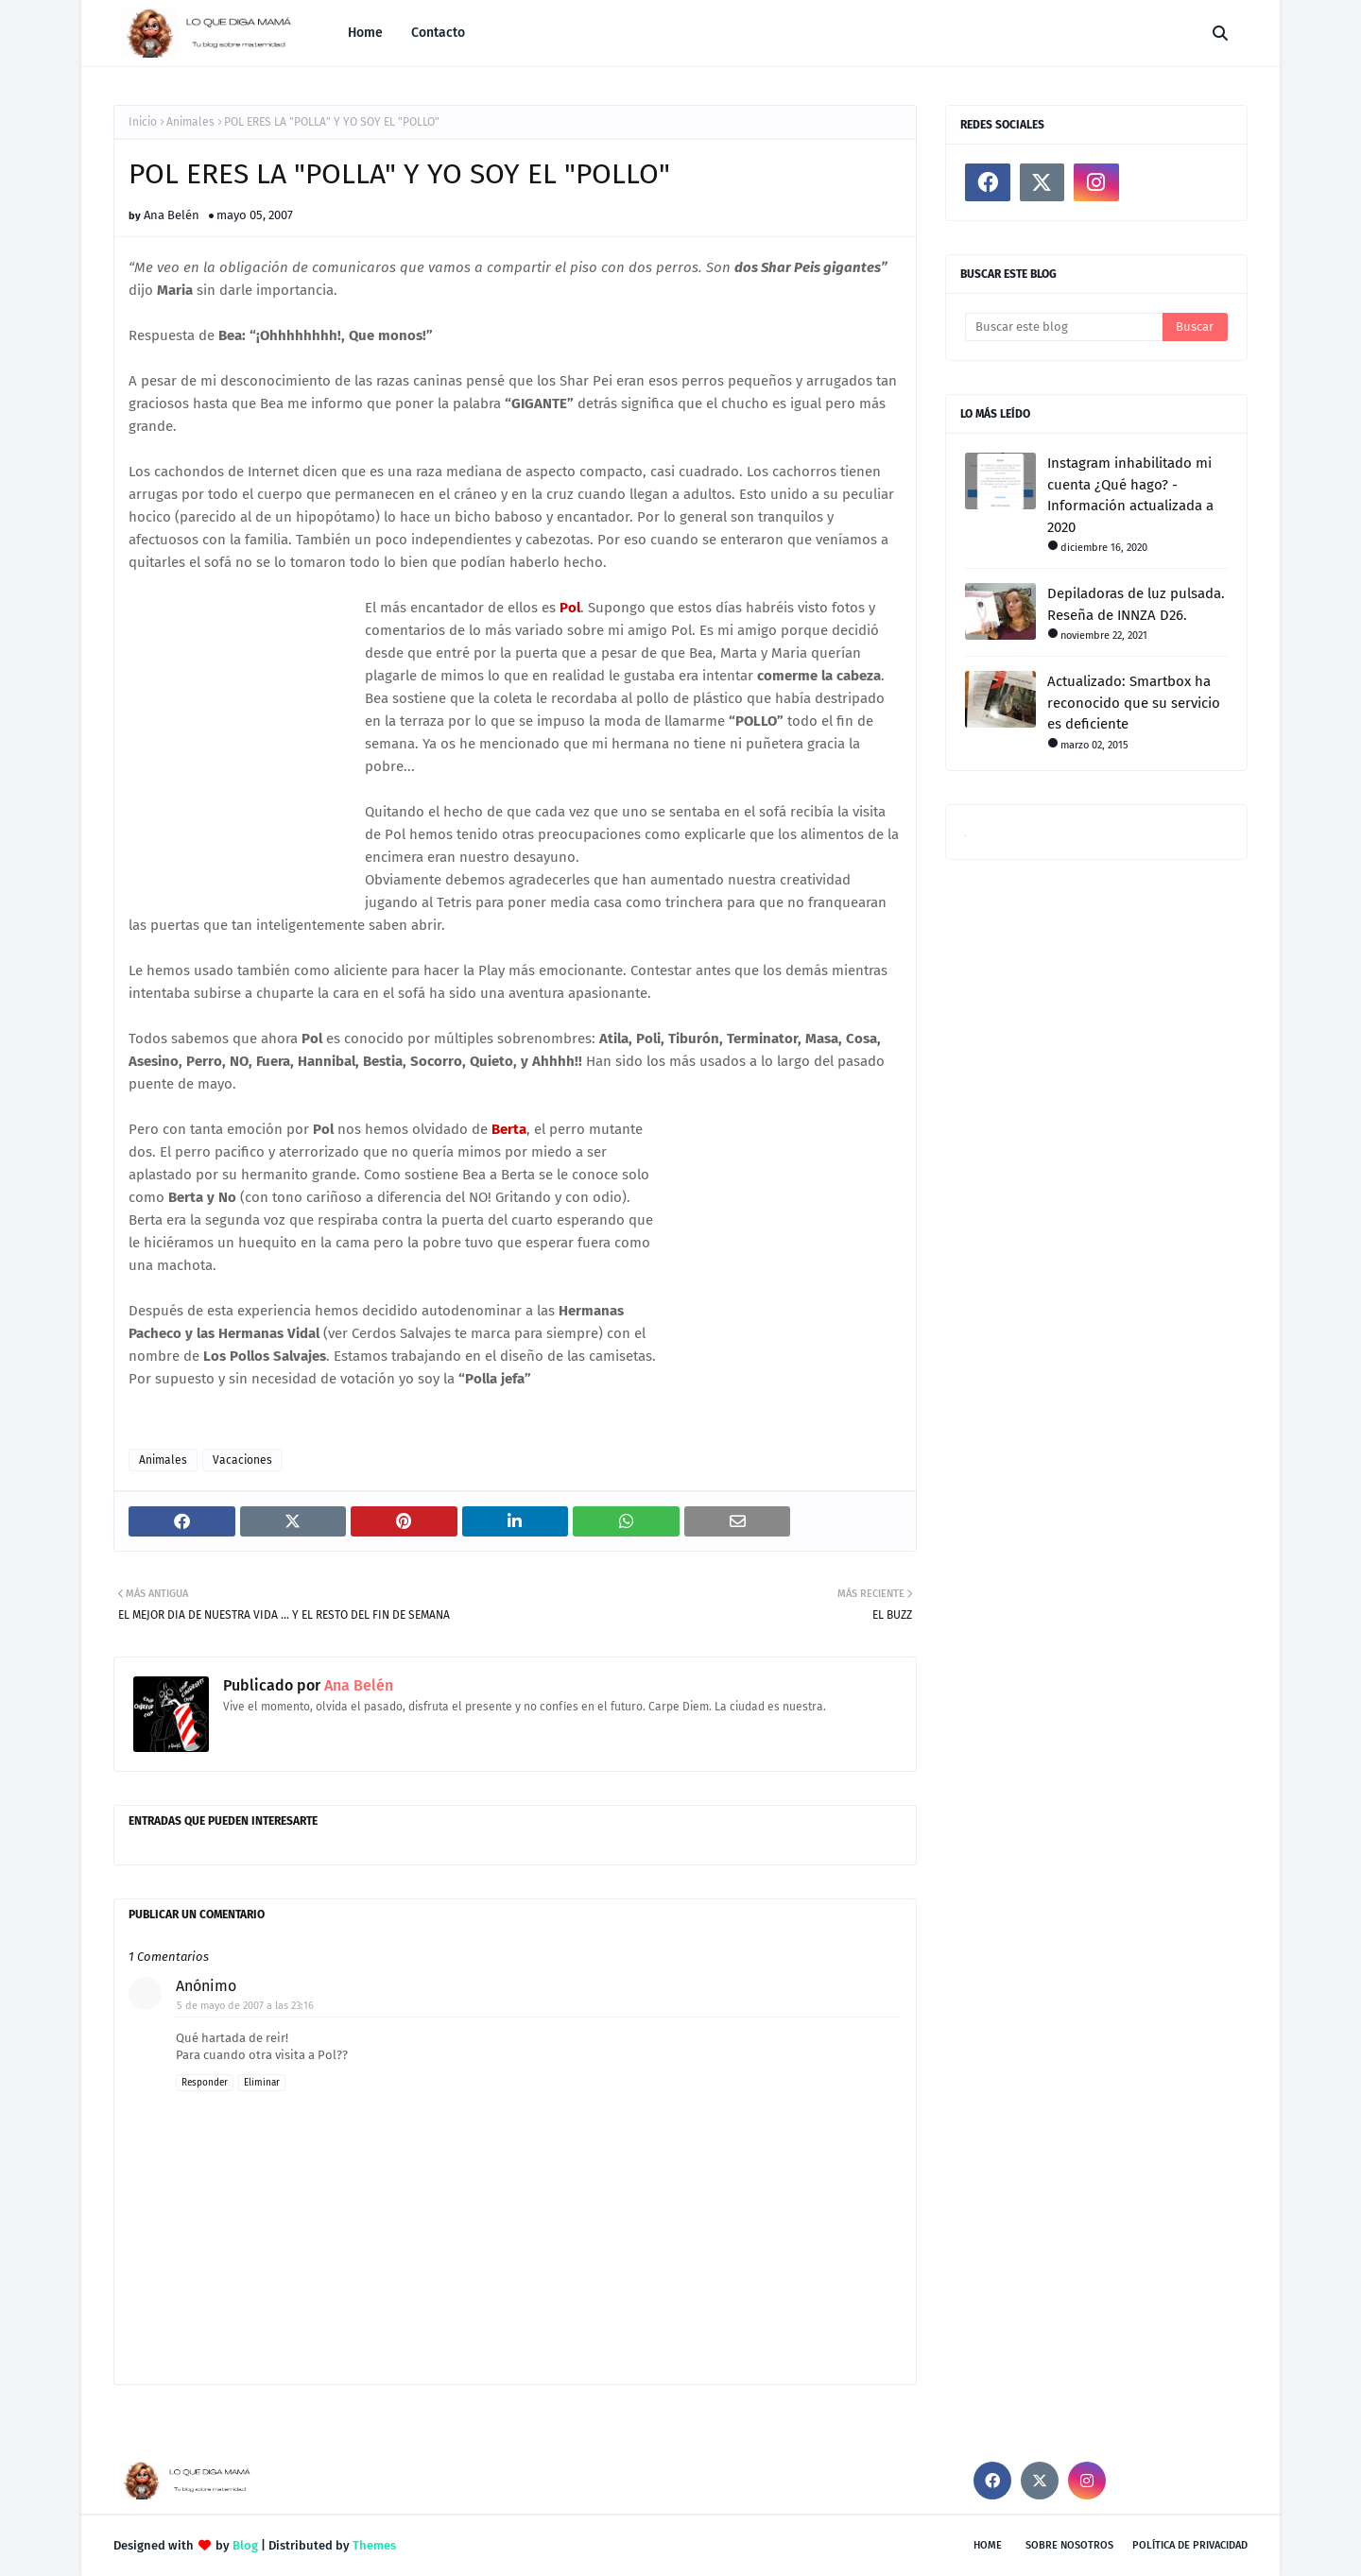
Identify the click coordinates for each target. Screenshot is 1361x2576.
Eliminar (262, 2082)
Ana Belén (171, 215)
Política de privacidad (1190, 2545)
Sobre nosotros (1069, 2545)
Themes (374, 2545)
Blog (245, 2545)
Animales (190, 122)
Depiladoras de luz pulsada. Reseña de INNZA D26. (1136, 604)
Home (987, 2545)
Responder (204, 2082)
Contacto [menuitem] (438, 33)
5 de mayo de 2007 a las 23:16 (245, 2006)
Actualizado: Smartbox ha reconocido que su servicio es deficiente (1133, 702)
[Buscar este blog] (1064, 327)
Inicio (143, 122)
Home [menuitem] (365, 33)
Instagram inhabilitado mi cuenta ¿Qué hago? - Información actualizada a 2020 (1130, 495)
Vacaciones (242, 1460)
